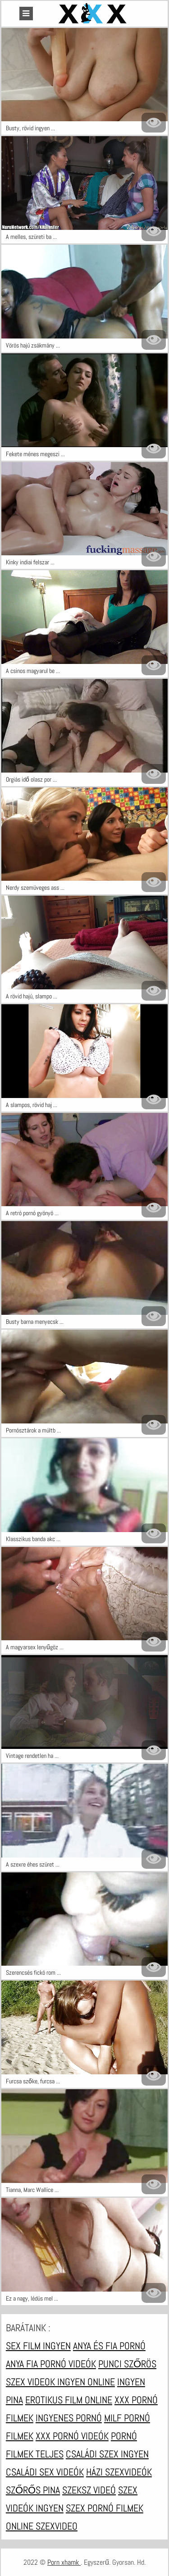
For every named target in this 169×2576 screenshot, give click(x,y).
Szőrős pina (33, 2490)
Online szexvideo (42, 2526)
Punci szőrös (127, 2363)
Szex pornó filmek (104, 2508)
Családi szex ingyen (107, 2454)
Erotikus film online (68, 2399)
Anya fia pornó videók (51, 2363)
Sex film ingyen (38, 2345)
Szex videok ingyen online (60, 2381)
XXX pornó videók (72, 2436)
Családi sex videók (45, 2472)
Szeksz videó (89, 2490)
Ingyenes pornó (69, 2417)
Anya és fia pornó (109, 2345)
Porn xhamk (64, 2562)
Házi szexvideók (119, 2472)
